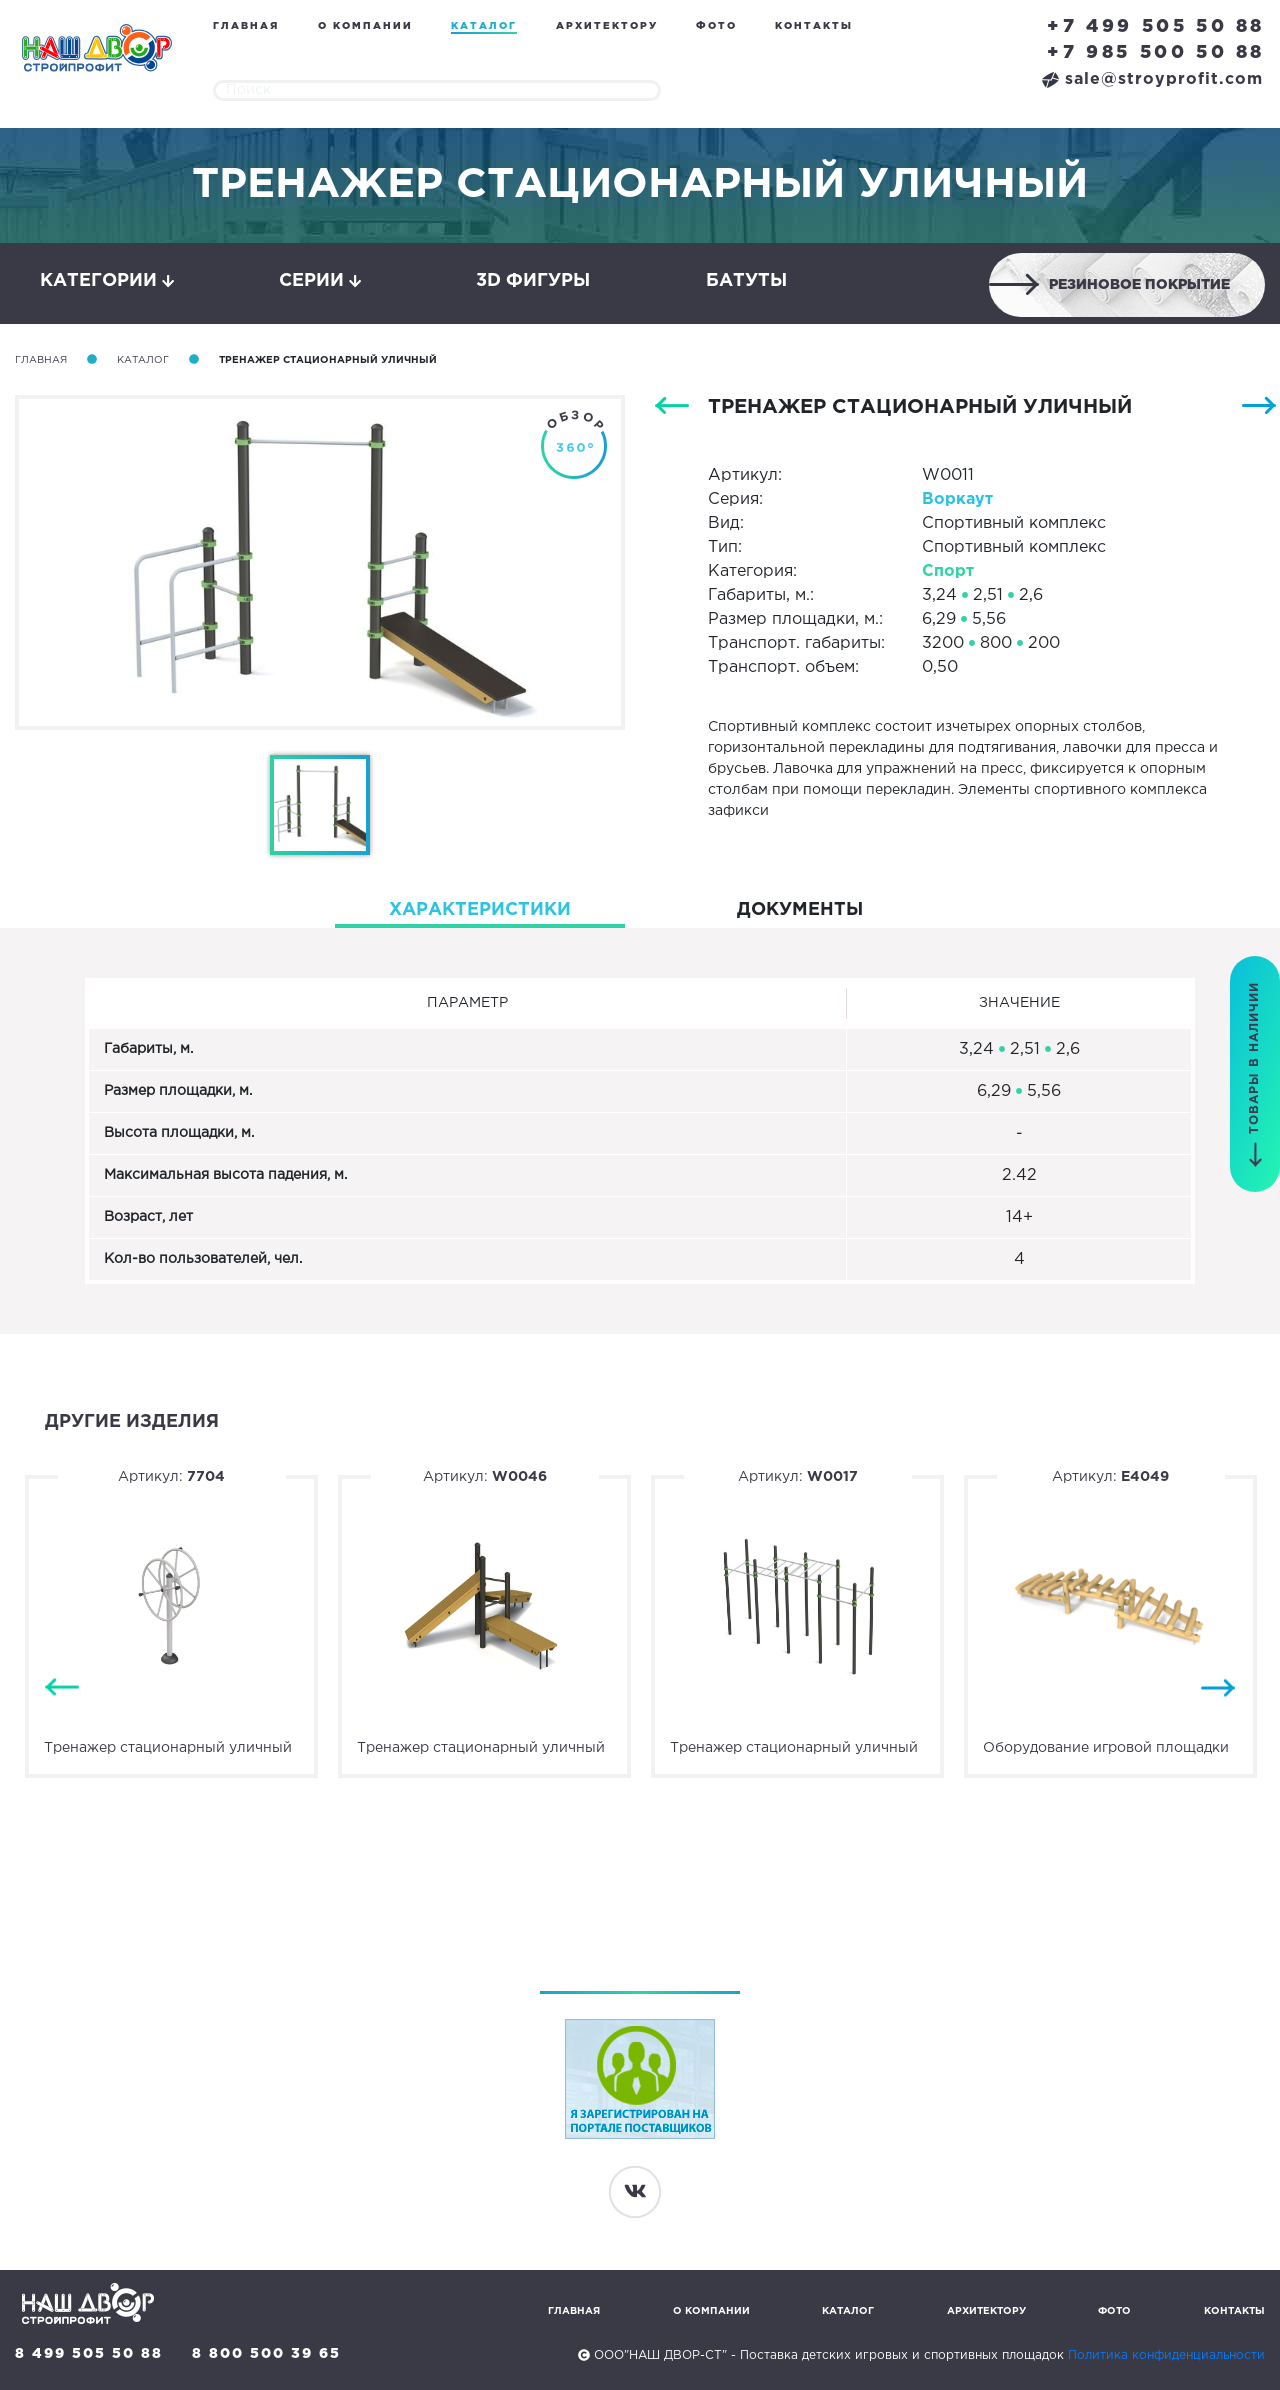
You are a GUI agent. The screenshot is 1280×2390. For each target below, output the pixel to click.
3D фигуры (533, 281)
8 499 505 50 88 (89, 2354)
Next (1218, 1688)
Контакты (814, 26)
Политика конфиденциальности (1166, 2355)
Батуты (746, 281)
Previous (62, 1688)
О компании (365, 26)
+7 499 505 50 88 (1156, 27)
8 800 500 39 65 (266, 2354)
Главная (246, 26)
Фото (716, 26)
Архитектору (607, 26)
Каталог (484, 26)
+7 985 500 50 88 (1156, 53)
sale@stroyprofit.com (1152, 79)
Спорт (948, 571)
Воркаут (957, 499)
